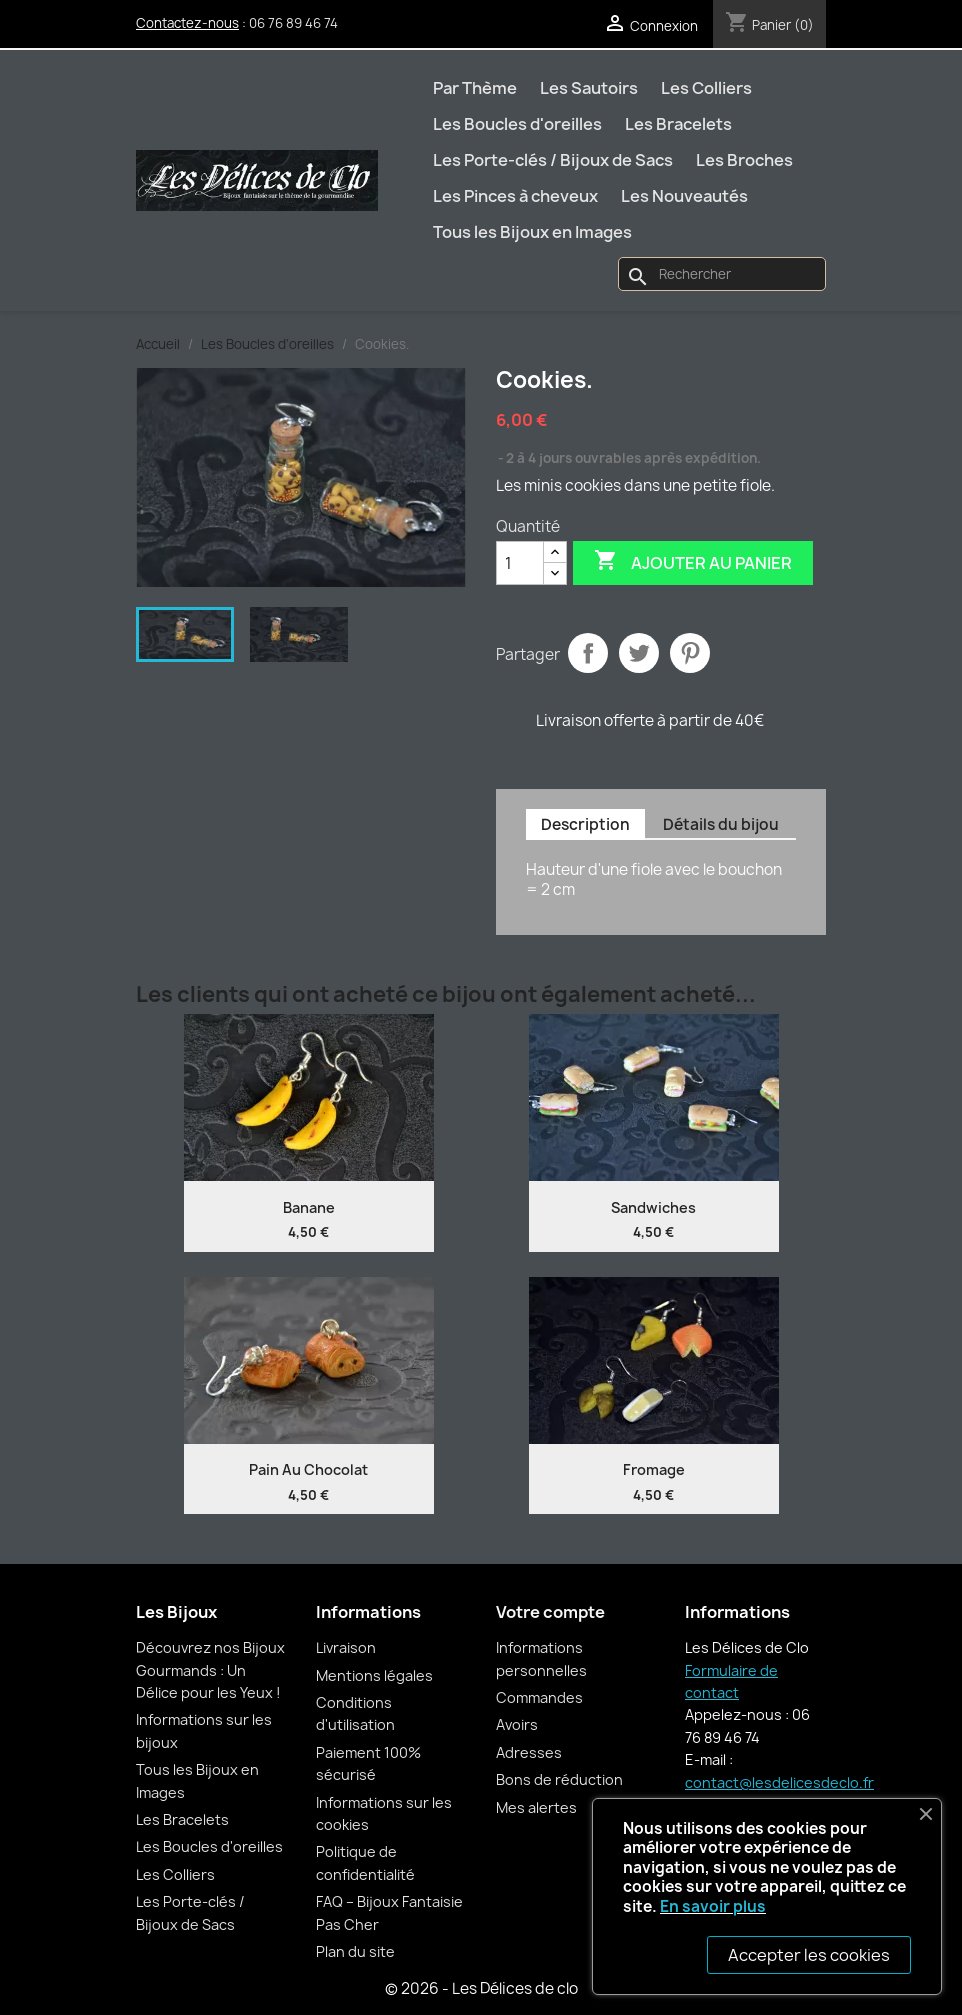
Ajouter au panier (693, 562)
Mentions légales (374, 1675)
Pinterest (690, 653)
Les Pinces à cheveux (515, 196)
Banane (309, 1207)
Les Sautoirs (589, 88)
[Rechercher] (722, 274)
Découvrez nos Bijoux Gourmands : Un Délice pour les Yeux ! (210, 1670)
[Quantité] (520, 563)
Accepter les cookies (809, 1955)
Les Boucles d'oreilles (517, 124)
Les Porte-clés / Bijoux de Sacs (553, 160)
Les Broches (744, 160)
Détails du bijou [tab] (721, 824)
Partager (588, 653)
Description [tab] (585, 824)
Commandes (539, 1697)
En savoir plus (713, 1906)
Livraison (346, 1647)
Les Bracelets (678, 124)
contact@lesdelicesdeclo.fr (779, 1782)
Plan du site (355, 1951)
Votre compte (550, 1612)
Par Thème (475, 88)
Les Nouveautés (684, 196)
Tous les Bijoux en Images (532, 232)
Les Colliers (706, 88)
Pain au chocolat (308, 1469)
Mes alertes (536, 1807)
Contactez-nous (187, 23)
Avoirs (517, 1724)
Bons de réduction (559, 1779)
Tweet (639, 653)
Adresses (529, 1752)
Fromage (654, 1469)
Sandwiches (653, 1207)
